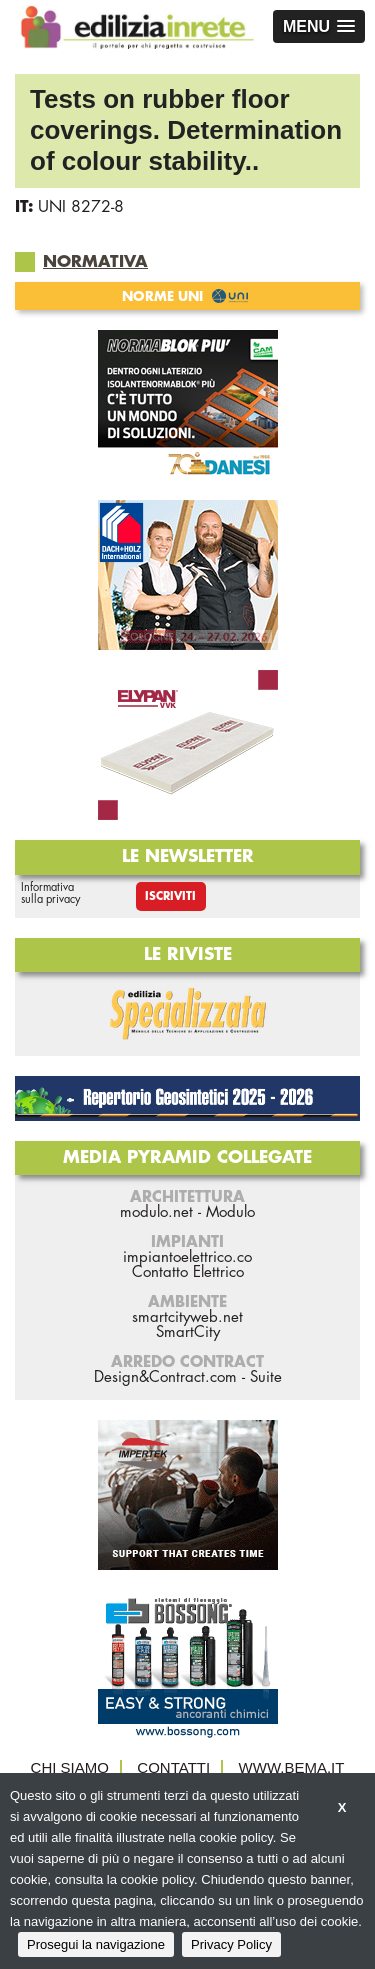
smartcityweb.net (187, 1317)
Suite (266, 1377)
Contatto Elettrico (188, 1272)
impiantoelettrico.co (187, 1257)
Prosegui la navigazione (96, 1944)
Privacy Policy (231, 1944)
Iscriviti (170, 896)
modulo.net (156, 1212)
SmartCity (188, 1332)
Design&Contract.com (165, 1377)
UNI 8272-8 (81, 207)
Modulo (230, 1212)
